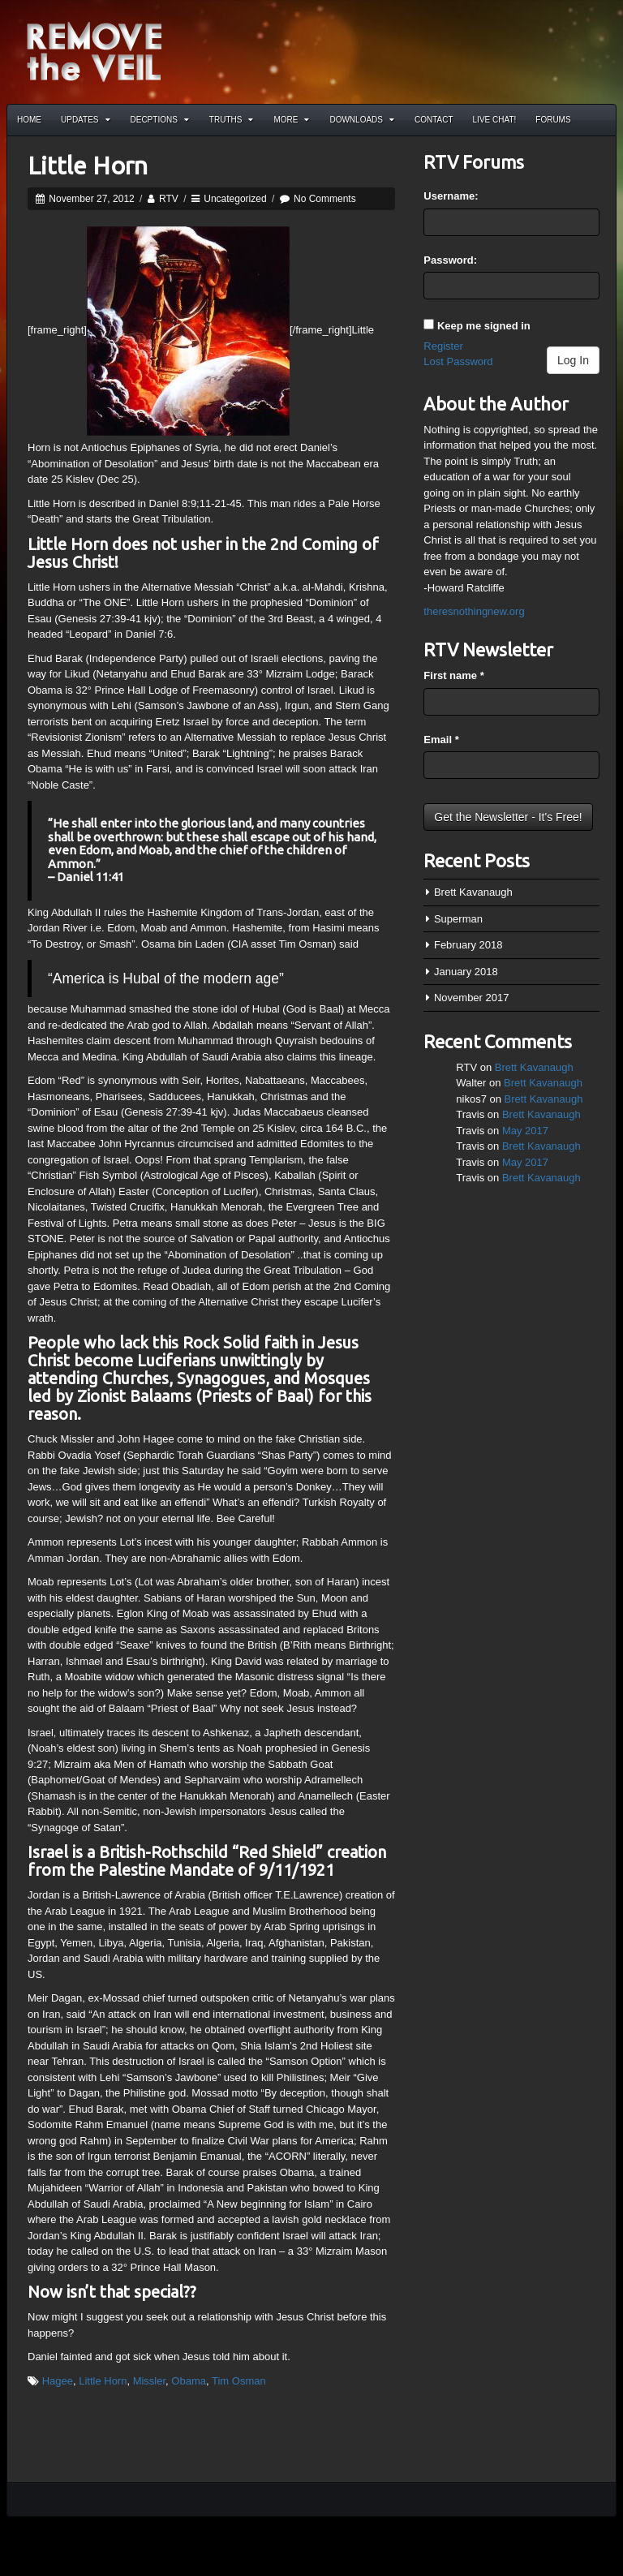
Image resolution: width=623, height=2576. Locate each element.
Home (29, 119)
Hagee (57, 2381)
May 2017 (525, 1131)
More (291, 119)
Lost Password (457, 361)
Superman (458, 919)
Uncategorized (235, 198)
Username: (450, 196)
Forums (552, 119)
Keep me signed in (484, 326)
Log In (573, 360)
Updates (85, 119)
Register (442, 346)
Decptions (160, 119)
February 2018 (468, 945)
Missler (149, 2381)
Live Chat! (495, 119)
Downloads (361, 119)
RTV (168, 198)
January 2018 (466, 971)
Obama (188, 2381)
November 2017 (471, 997)
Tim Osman (239, 2381)
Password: (450, 260)
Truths (231, 119)
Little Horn (88, 165)
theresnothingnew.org (473, 611)
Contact (434, 119)
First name (453, 675)
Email (440, 739)
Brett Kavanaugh (473, 892)
